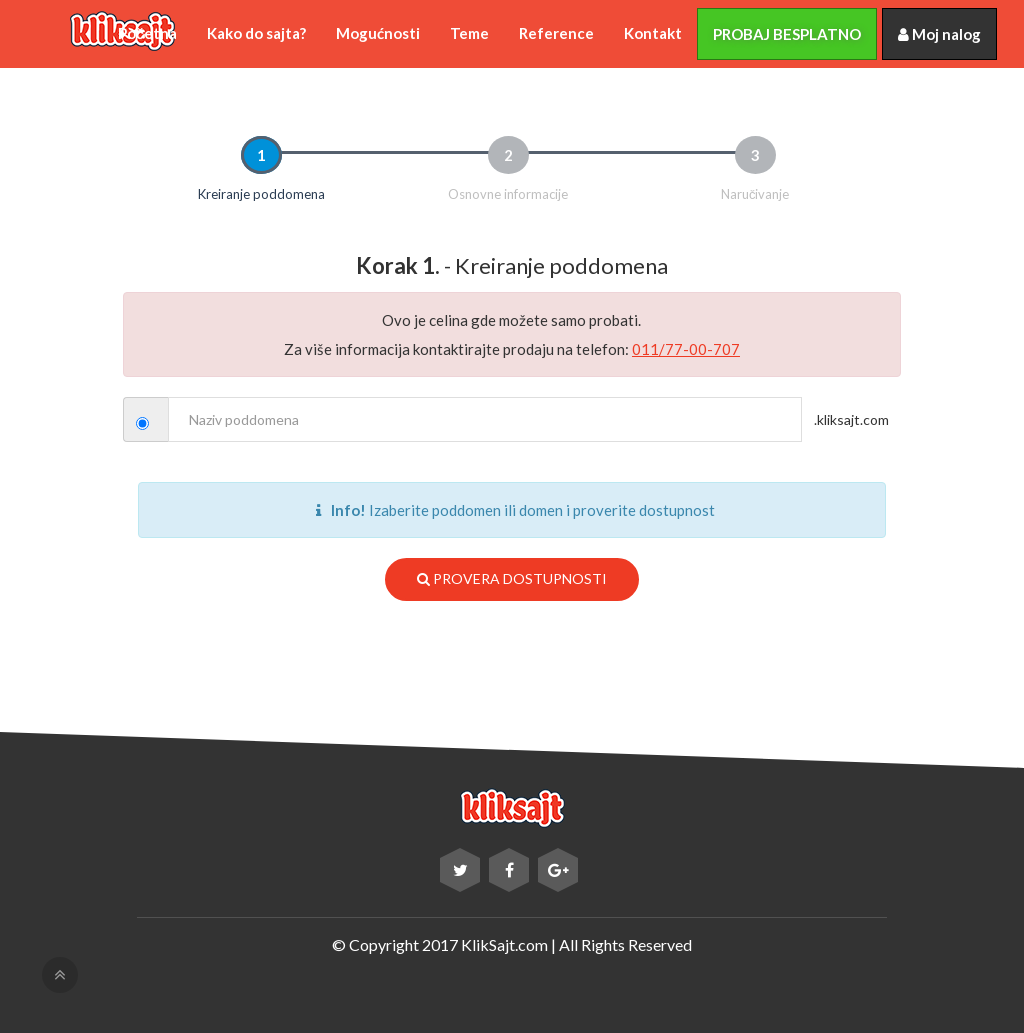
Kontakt (653, 33)
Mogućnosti (378, 33)
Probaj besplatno (787, 34)
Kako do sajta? (256, 33)
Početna (147, 33)
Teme (469, 33)
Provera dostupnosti (512, 578)
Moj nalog (939, 34)
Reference (556, 33)
